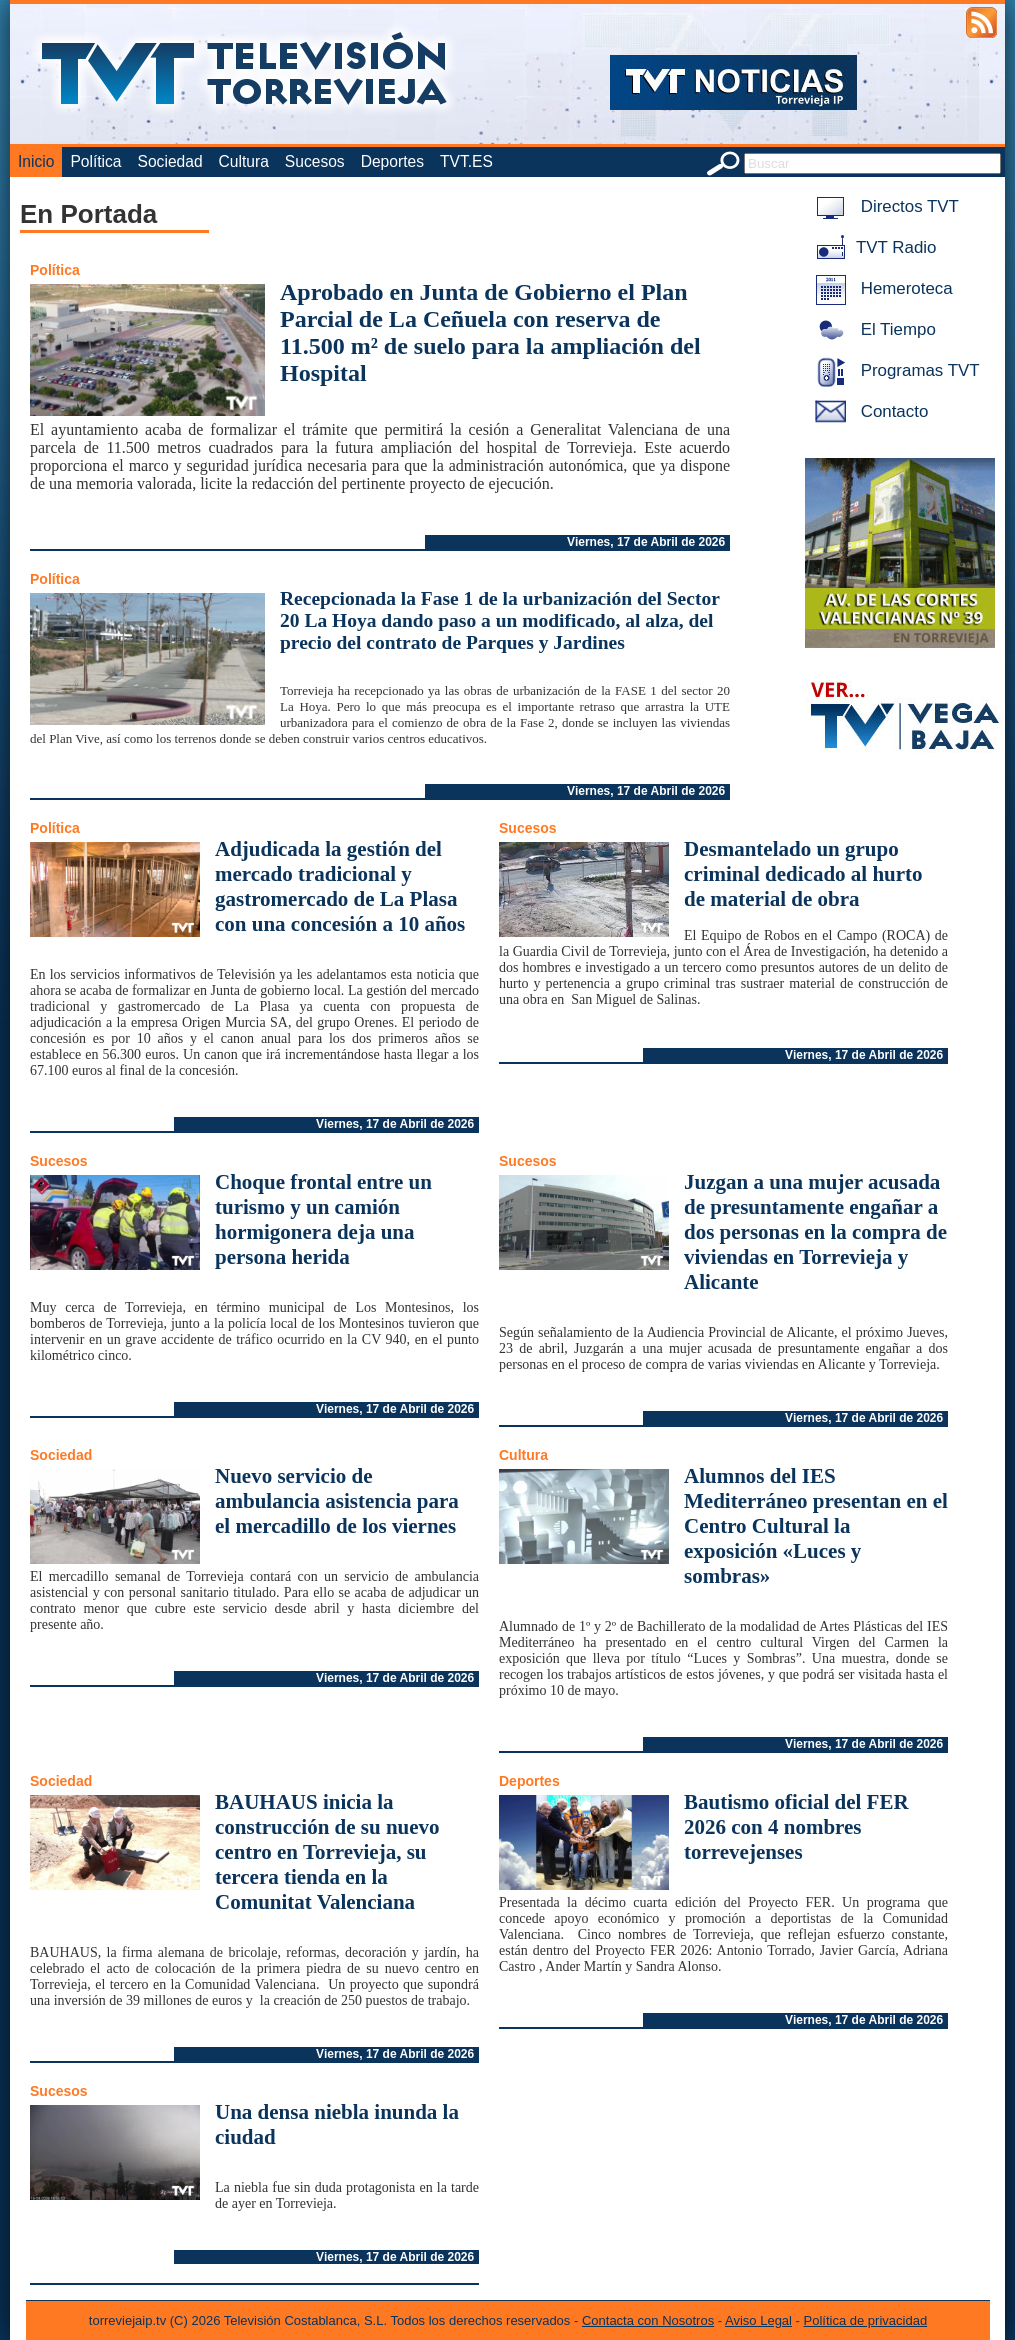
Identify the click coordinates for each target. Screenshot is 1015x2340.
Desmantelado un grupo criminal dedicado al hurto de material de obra (803, 874)
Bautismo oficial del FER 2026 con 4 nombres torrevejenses (796, 1827)
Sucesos (315, 161)
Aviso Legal (758, 2320)
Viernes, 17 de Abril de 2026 (646, 542)
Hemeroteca (880, 288)
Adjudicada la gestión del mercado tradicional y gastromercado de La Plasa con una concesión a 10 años (340, 886)
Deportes (392, 161)
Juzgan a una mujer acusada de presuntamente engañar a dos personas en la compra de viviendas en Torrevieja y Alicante (815, 1232)
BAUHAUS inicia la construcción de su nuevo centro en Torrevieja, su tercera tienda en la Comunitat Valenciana (327, 1852)
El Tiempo (872, 329)
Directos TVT (883, 206)
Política (95, 161)
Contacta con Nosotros (648, 2320)
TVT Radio (872, 247)
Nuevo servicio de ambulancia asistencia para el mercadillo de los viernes (337, 1501)
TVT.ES (466, 161)
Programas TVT (894, 370)
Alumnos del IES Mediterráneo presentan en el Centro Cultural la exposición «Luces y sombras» (816, 1526)
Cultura (244, 161)
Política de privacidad (866, 2320)
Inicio (36, 161)
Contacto (868, 411)
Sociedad (170, 161)
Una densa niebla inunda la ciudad (337, 2124)
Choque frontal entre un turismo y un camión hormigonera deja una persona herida (323, 1219)
